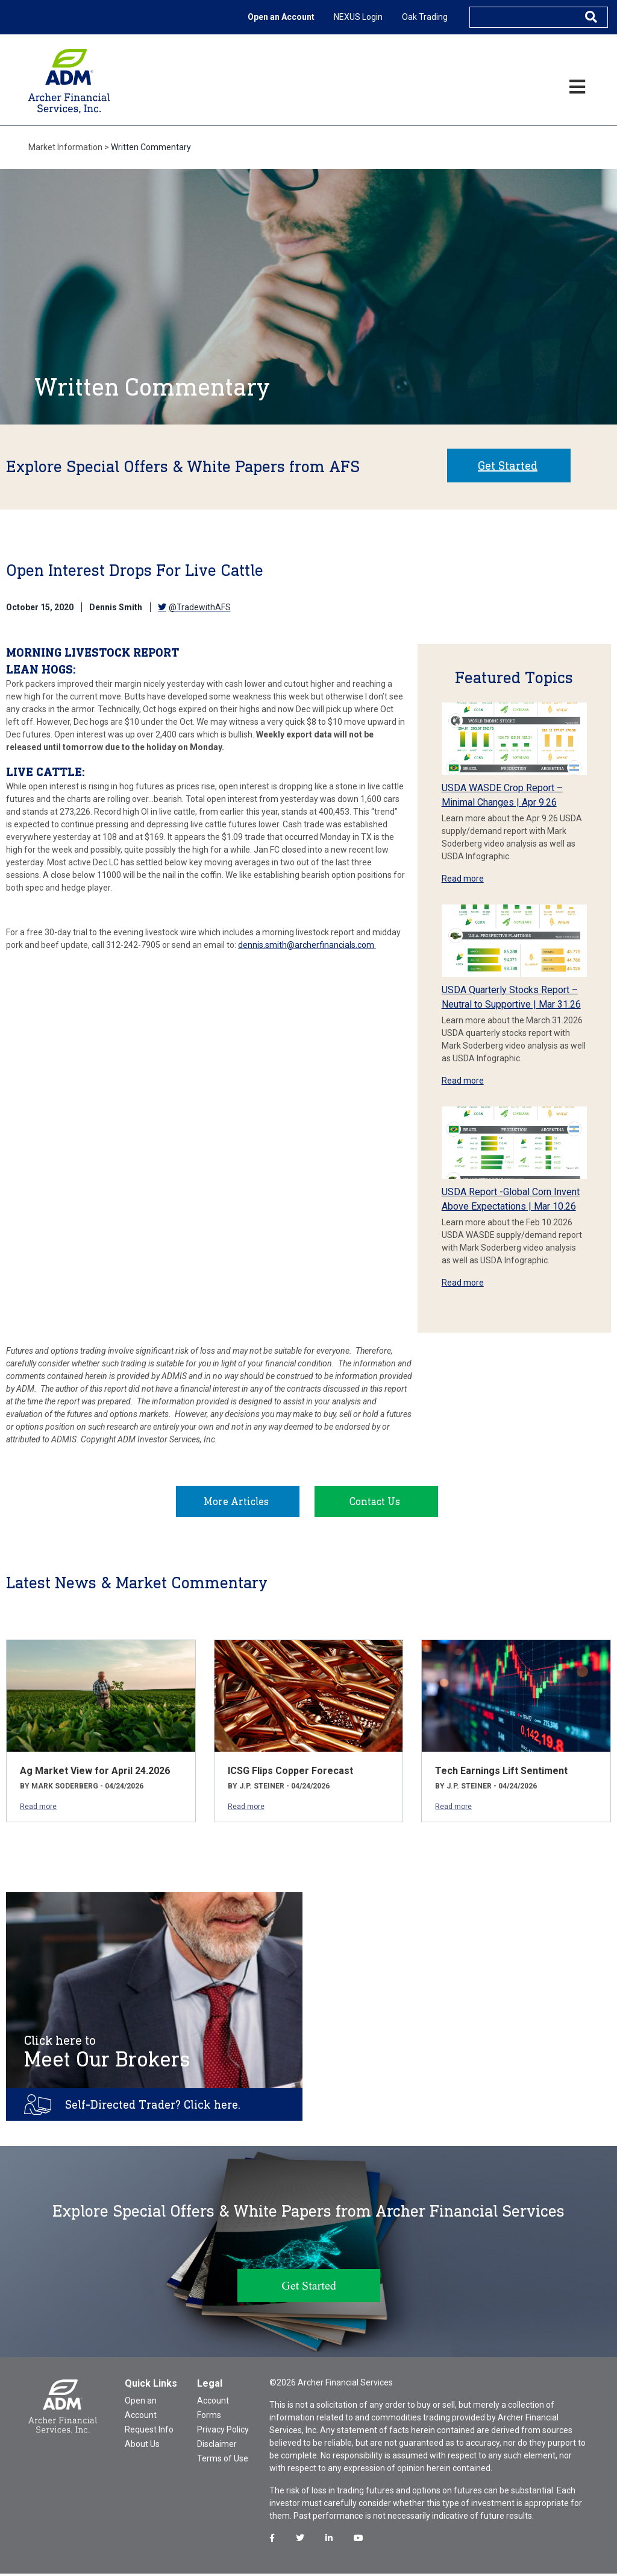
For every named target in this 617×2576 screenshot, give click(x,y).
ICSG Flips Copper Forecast (290, 1773)
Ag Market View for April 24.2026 (95, 1773)
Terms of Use (222, 2461)
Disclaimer (217, 2446)
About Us (142, 2446)
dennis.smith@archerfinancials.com (306, 945)
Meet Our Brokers (107, 2054)
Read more (463, 878)
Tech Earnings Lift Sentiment (501, 1773)
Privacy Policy (223, 2432)
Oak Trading (425, 17)
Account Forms (213, 2410)
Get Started (507, 465)
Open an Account (281, 17)
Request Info (149, 2432)
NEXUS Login (358, 17)
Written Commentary (151, 147)
